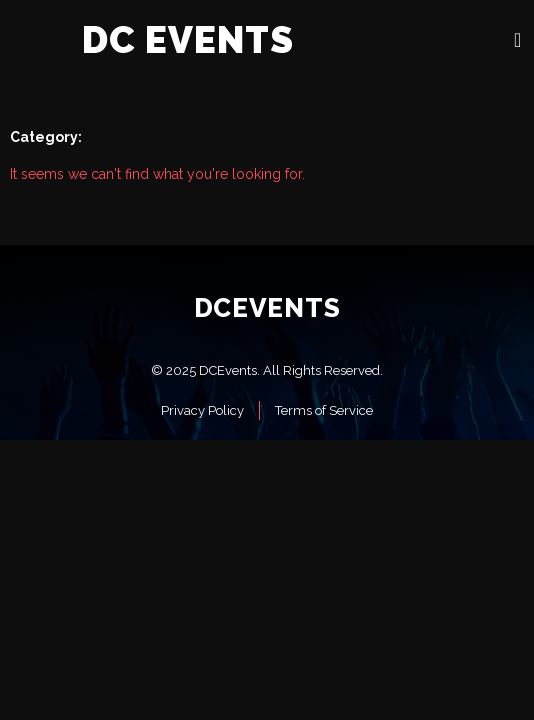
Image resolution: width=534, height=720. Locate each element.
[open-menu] (518, 40)
